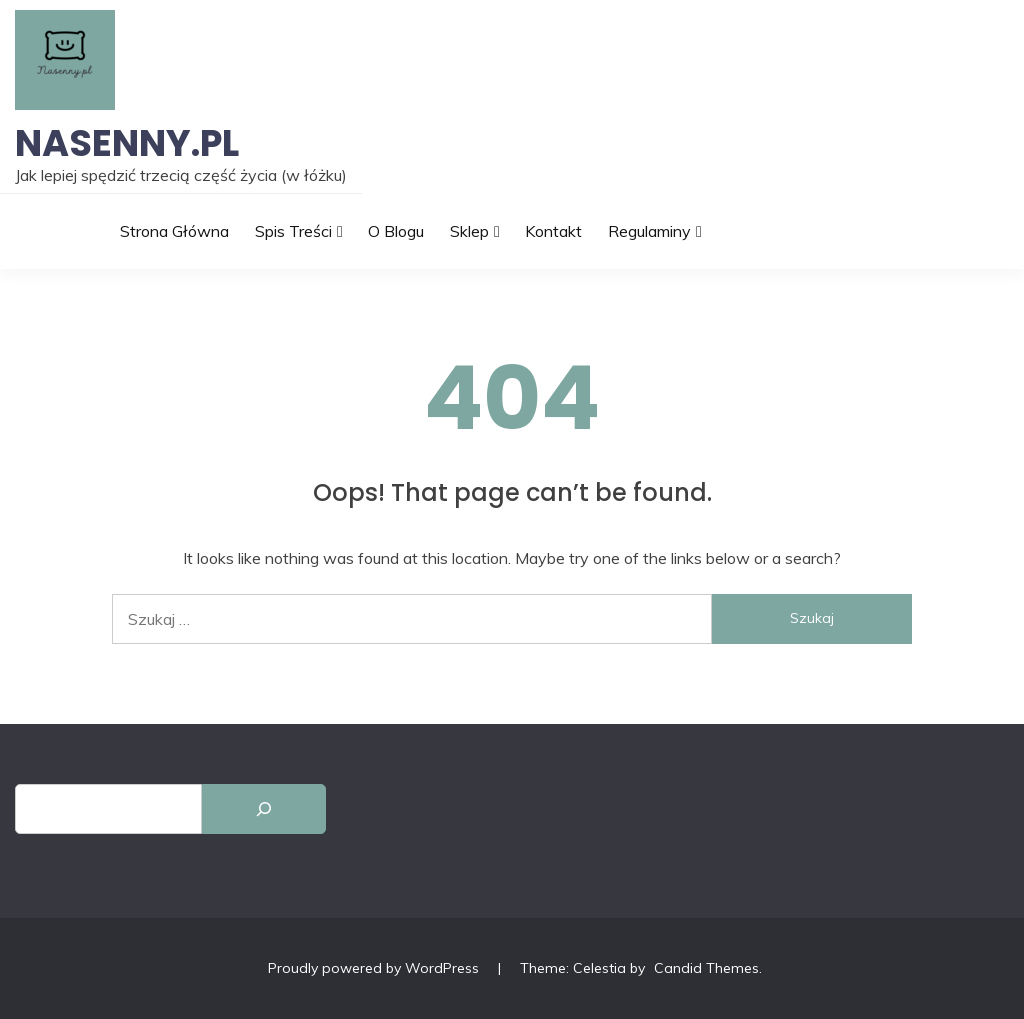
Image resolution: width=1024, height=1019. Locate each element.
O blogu (396, 231)
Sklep (469, 231)
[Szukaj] (264, 809)
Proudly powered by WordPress (375, 968)
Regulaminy (649, 231)
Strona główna (174, 231)
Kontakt (553, 231)
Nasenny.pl (127, 143)
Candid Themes (706, 968)
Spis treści (293, 231)
